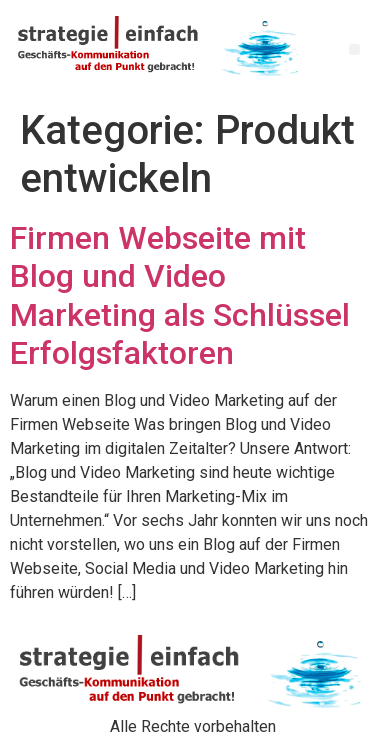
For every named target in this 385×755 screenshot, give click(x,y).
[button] (354, 49)
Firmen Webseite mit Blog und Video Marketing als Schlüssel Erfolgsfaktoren (180, 295)
